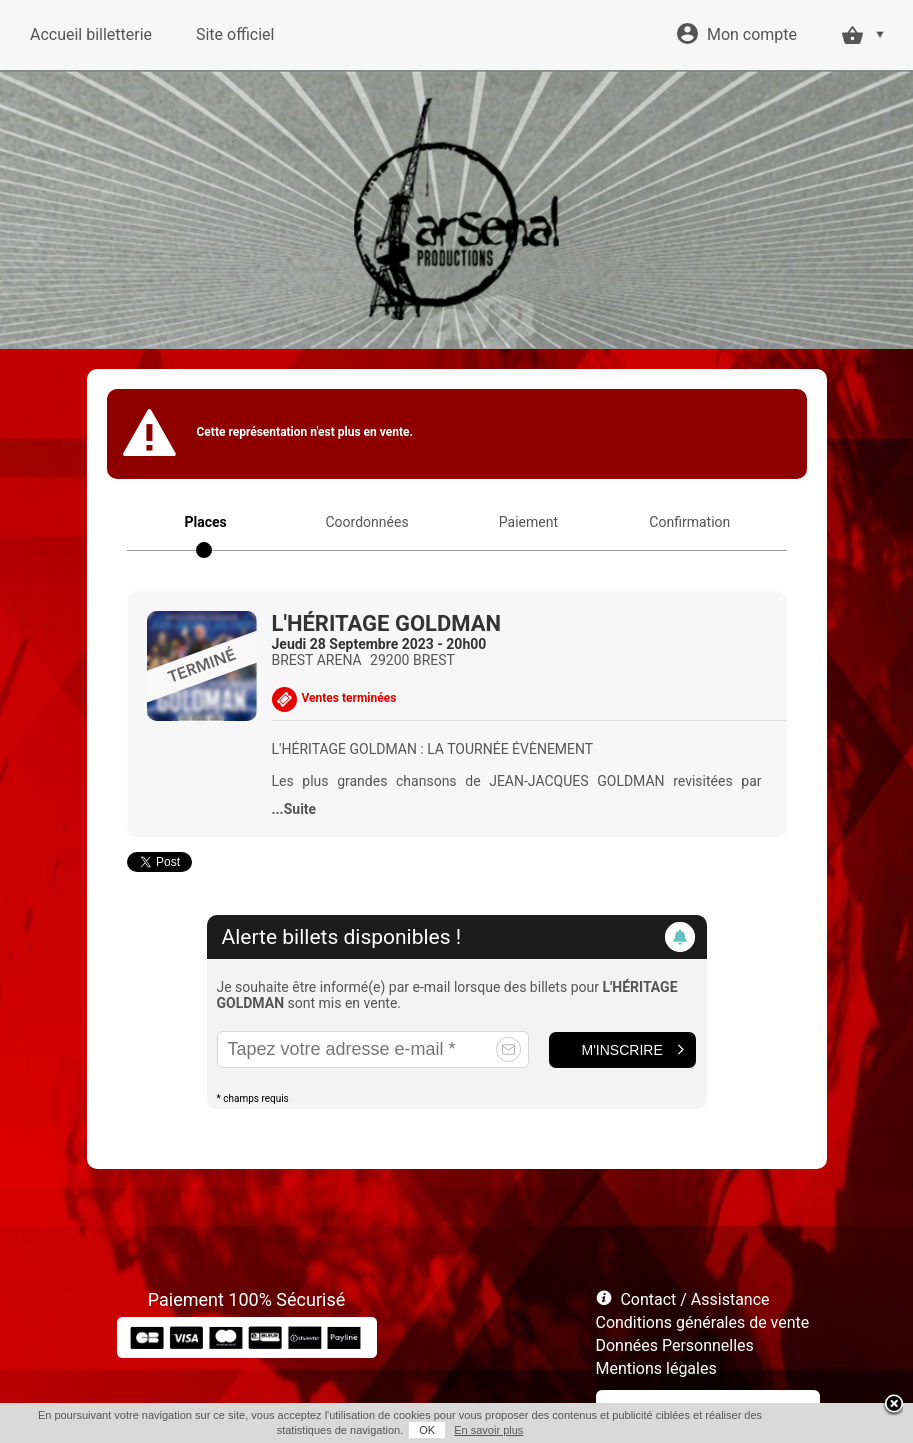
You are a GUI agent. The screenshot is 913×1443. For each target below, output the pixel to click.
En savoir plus (488, 1430)
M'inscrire (622, 1050)
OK (427, 1430)
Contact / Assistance (694, 1299)
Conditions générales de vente (703, 1322)
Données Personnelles (675, 1345)
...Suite (294, 809)
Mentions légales (656, 1368)
